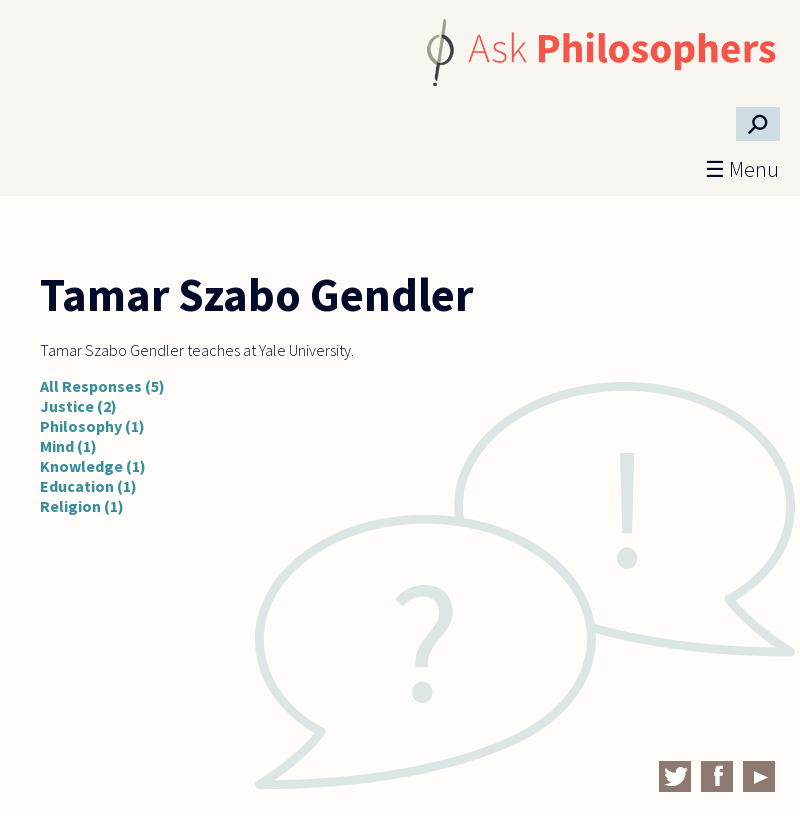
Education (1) (88, 486)
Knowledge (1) (93, 466)
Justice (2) (78, 406)
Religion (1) (82, 506)
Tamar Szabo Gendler (256, 295)
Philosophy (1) (92, 426)
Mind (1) (68, 446)
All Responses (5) (102, 386)
